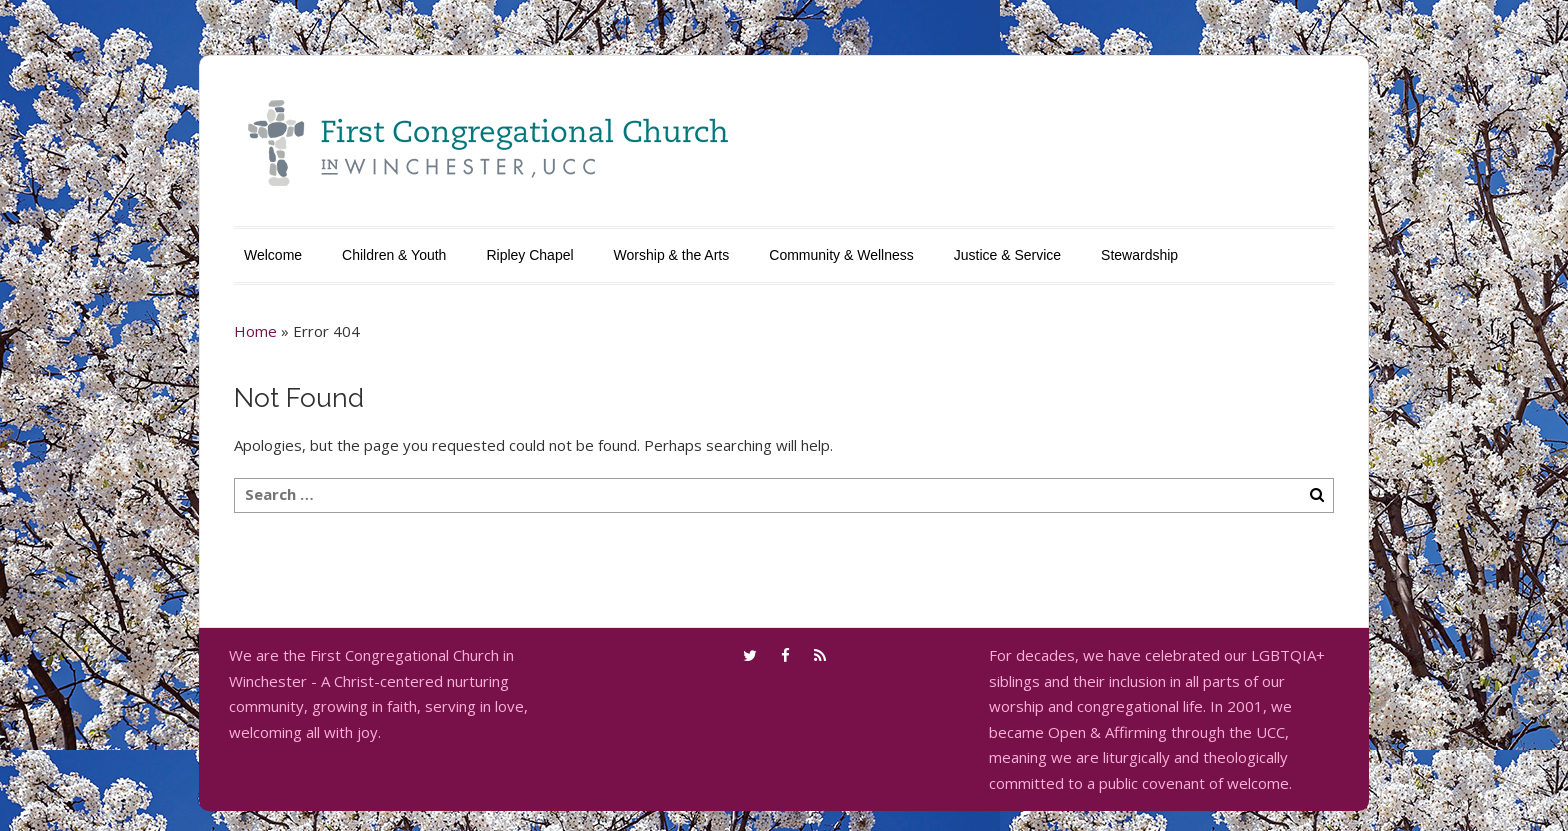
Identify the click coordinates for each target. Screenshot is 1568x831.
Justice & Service (1007, 255)
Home (255, 331)
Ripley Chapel (529, 255)
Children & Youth (394, 255)
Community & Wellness (841, 255)
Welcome (273, 255)
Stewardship (1139, 255)
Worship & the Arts (672, 255)
